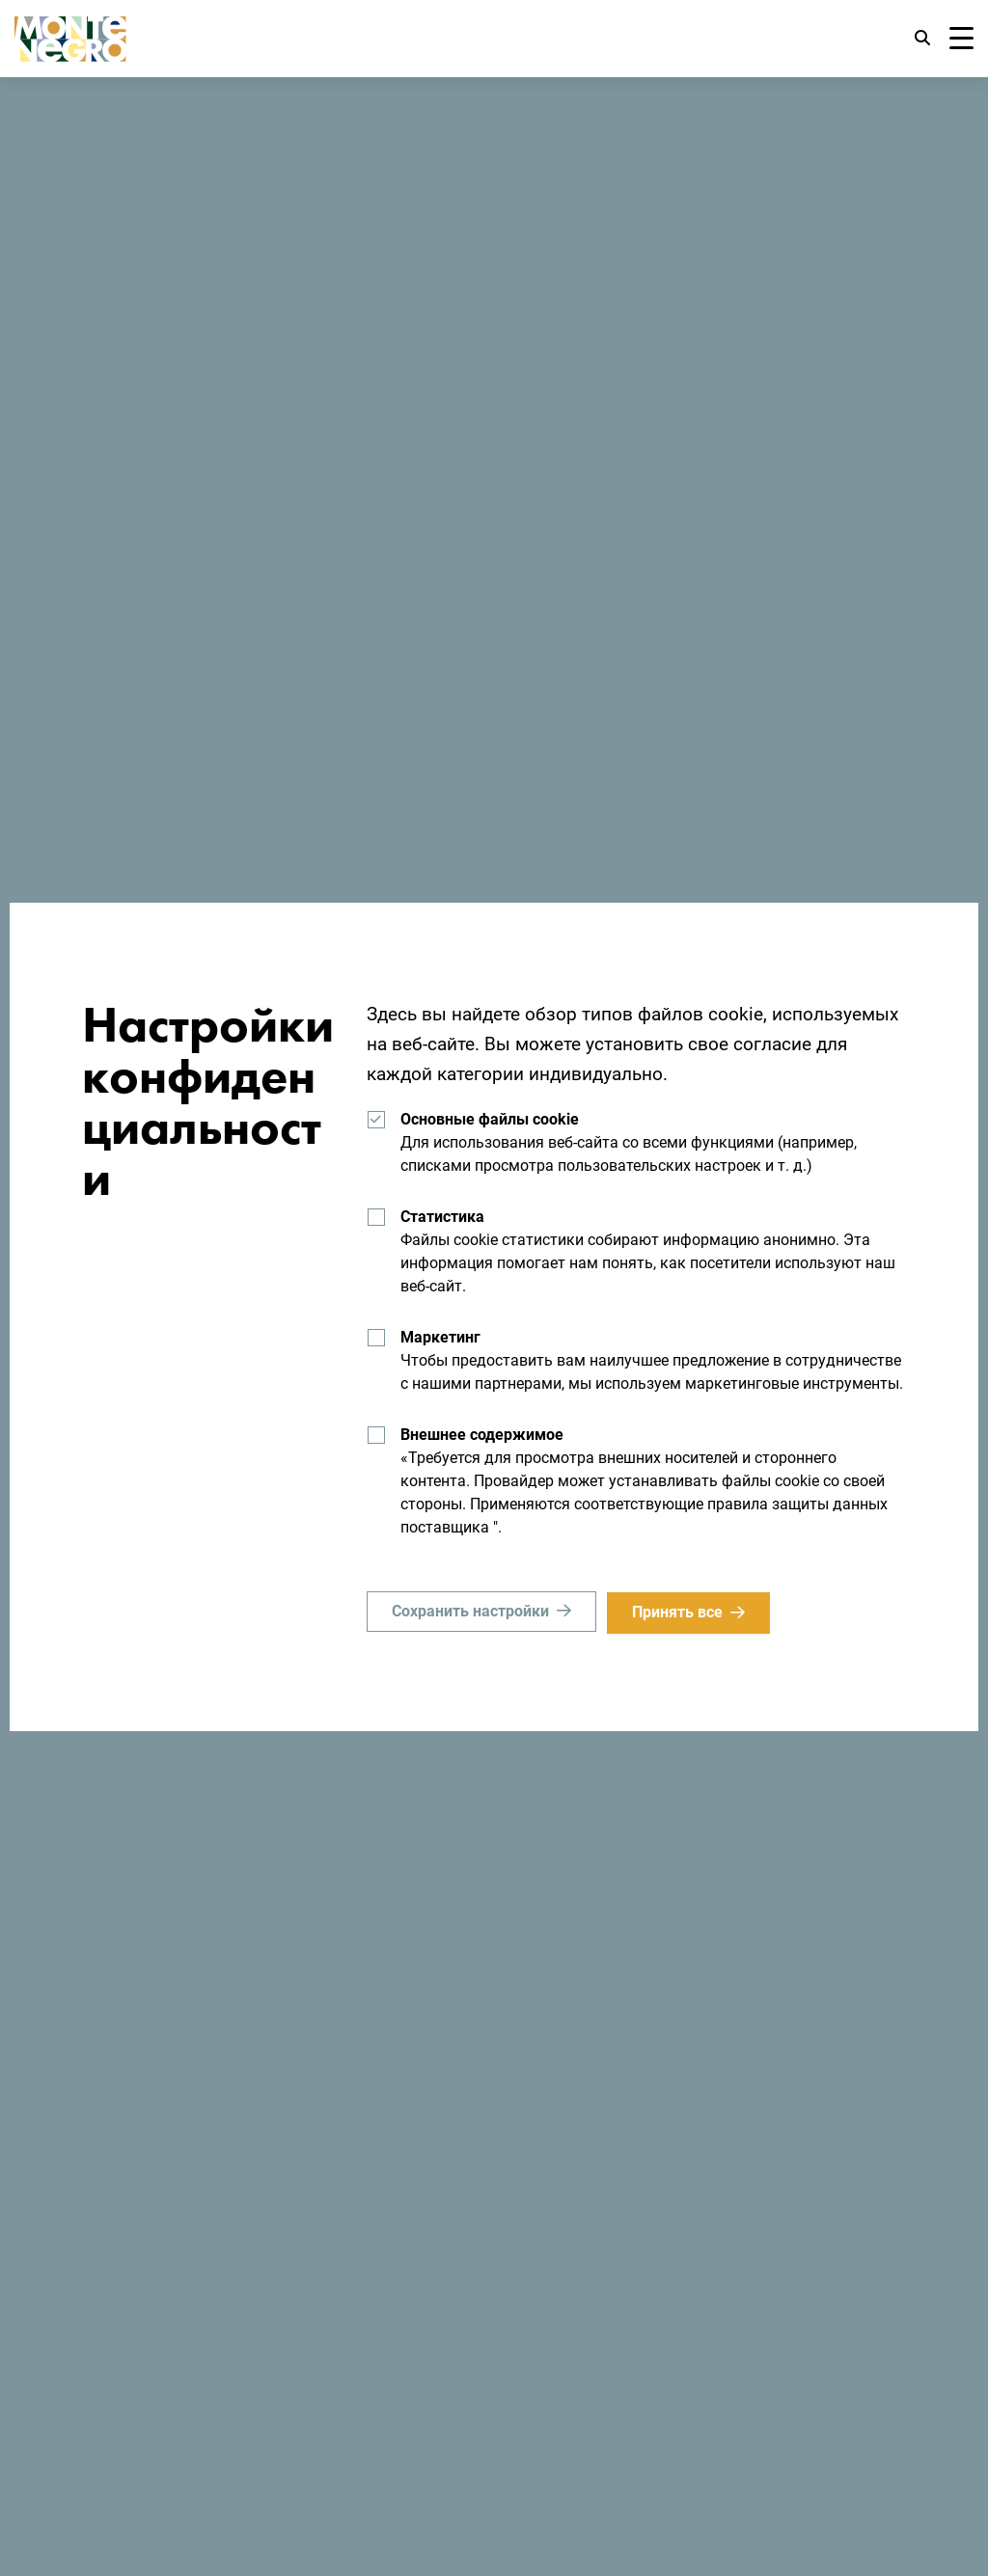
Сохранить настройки (470, 1612)
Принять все (680, 1612)
